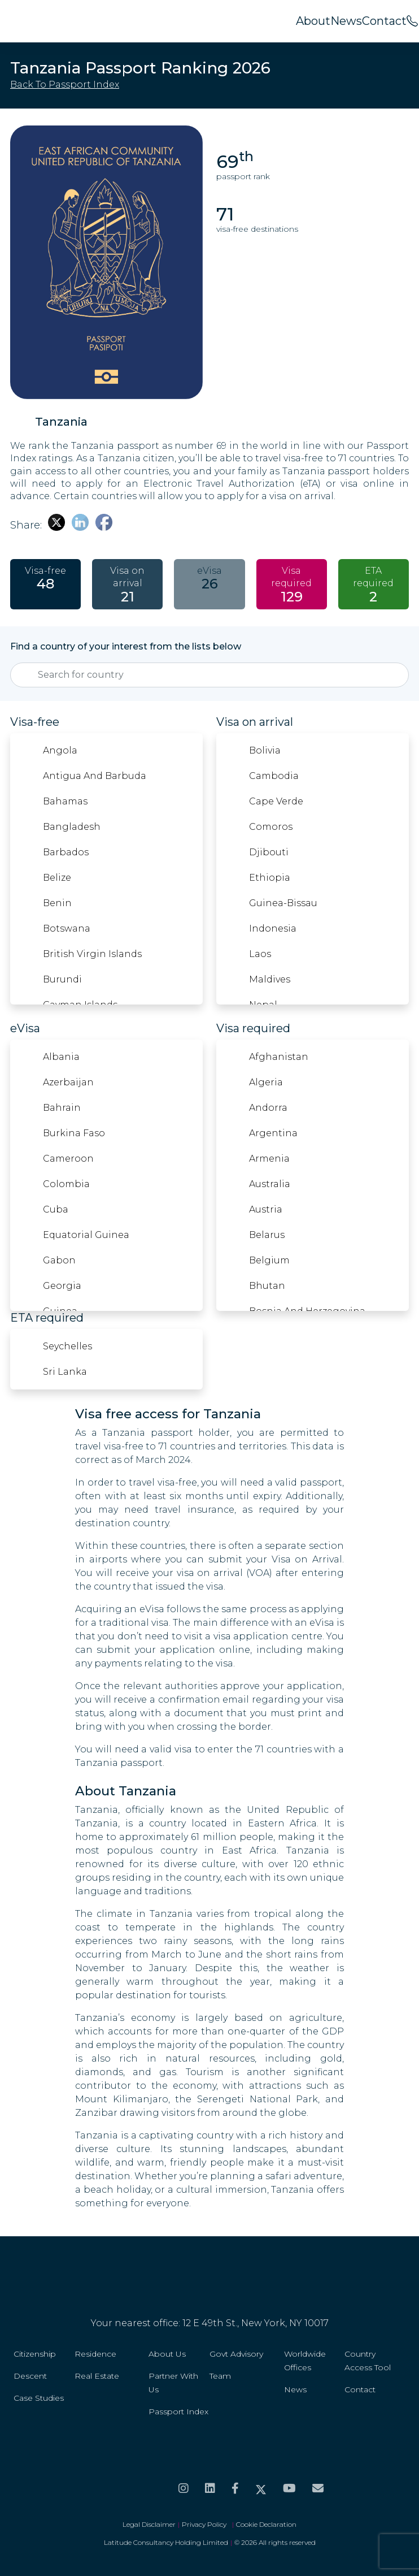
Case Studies (39, 2398)
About (313, 21)
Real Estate (97, 2376)
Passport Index (178, 2411)
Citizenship (35, 2354)
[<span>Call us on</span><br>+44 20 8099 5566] (412, 21)
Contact (384, 21)
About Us (167, 2354)
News (346, 21)
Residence (95, 2354)
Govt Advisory (236, 2354)
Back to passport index (64, 84)
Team (220, 2376)
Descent (30, 2376)
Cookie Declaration (266, 2524)
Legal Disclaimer (149, 2524)
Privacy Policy (206, 2524)
